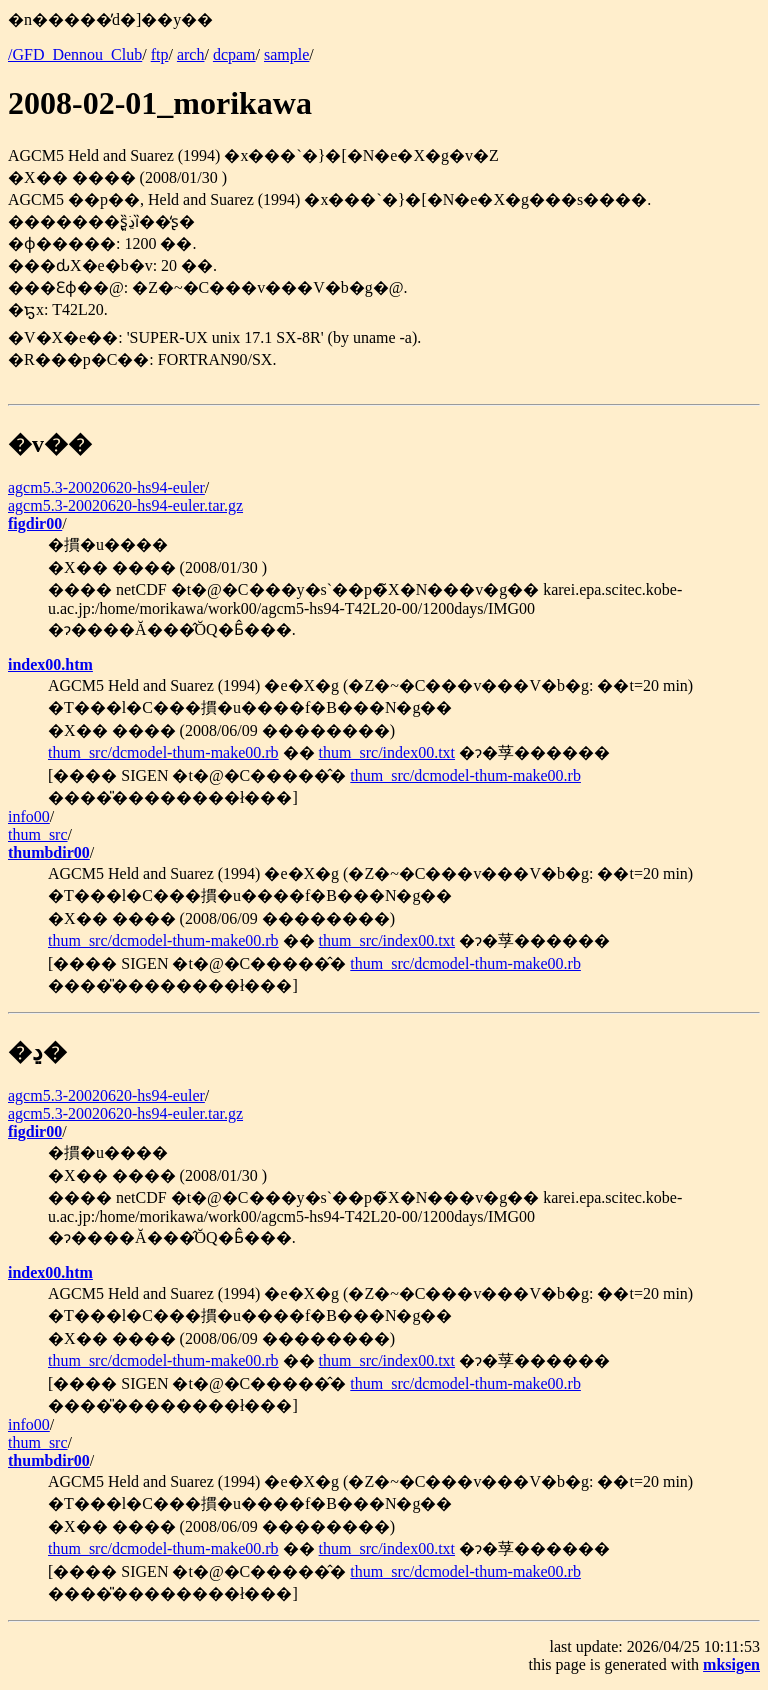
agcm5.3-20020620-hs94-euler (106, 487)
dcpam (234, 54)
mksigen (731, 1664)
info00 (29, 816)
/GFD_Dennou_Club (75, 54)
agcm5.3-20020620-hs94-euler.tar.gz (125, 505)
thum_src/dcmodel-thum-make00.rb (163, 752)
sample (286, 54)
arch (191, 54)
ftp (160, 54)
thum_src (38, 834)
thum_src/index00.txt (387, 752)
